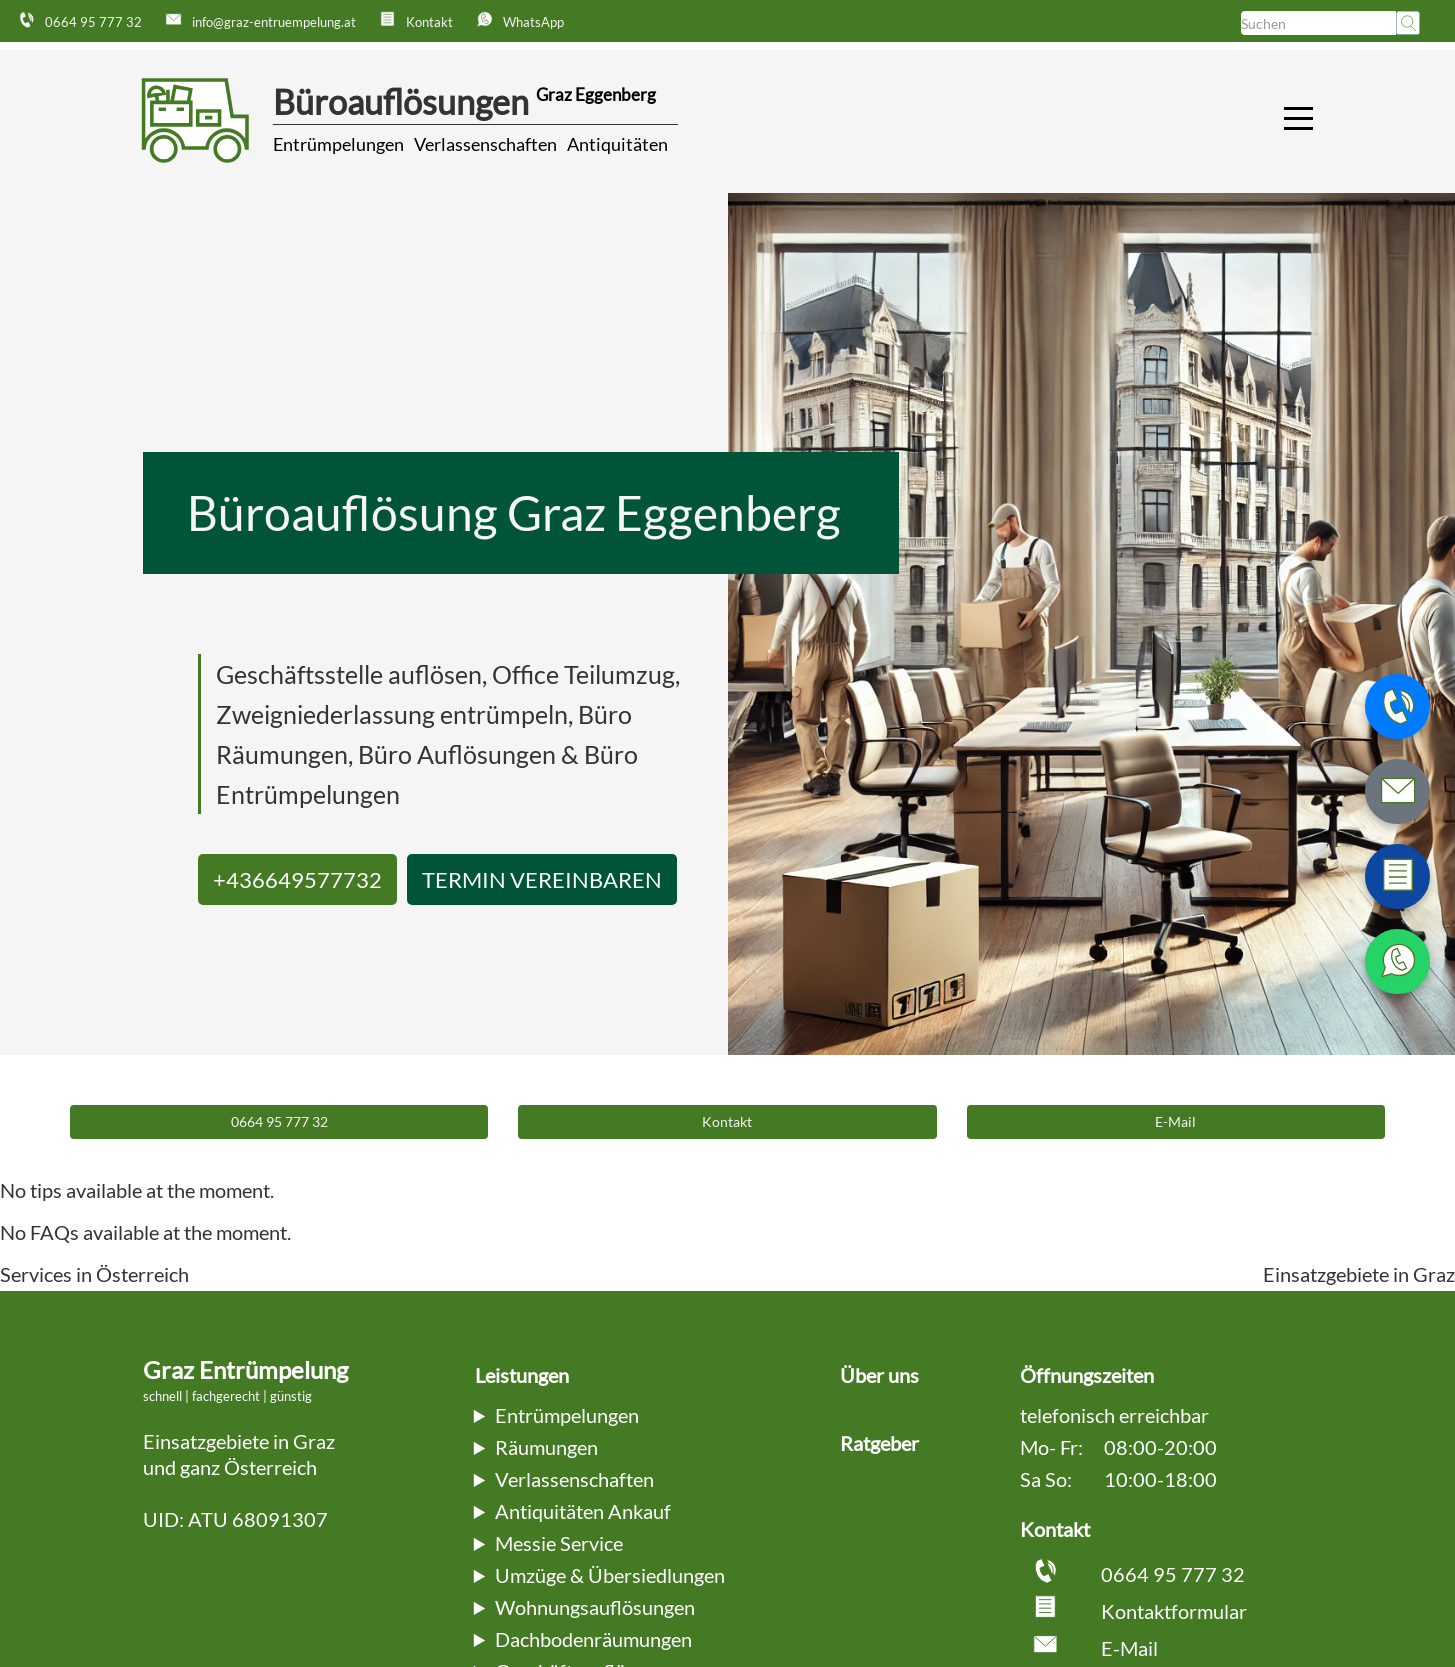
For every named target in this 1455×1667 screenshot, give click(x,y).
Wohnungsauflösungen (595, 1607)
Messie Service (559, 1543)
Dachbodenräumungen (593, 1639)
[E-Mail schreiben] (1397, 791)
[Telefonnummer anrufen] (1397, 706)
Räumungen (546, 1447)
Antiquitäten (617, 144)
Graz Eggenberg (596, 94)
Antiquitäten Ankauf (583, 1511)
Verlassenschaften (485, 144)
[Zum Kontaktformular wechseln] (1397, 876)
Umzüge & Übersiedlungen (610, 1575)
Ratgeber (879, 1443)
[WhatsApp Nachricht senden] (1397, 961)
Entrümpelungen (338, 144)
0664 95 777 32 (1173, 1574)
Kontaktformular (1174, 1611)
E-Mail (1129, 1648)
